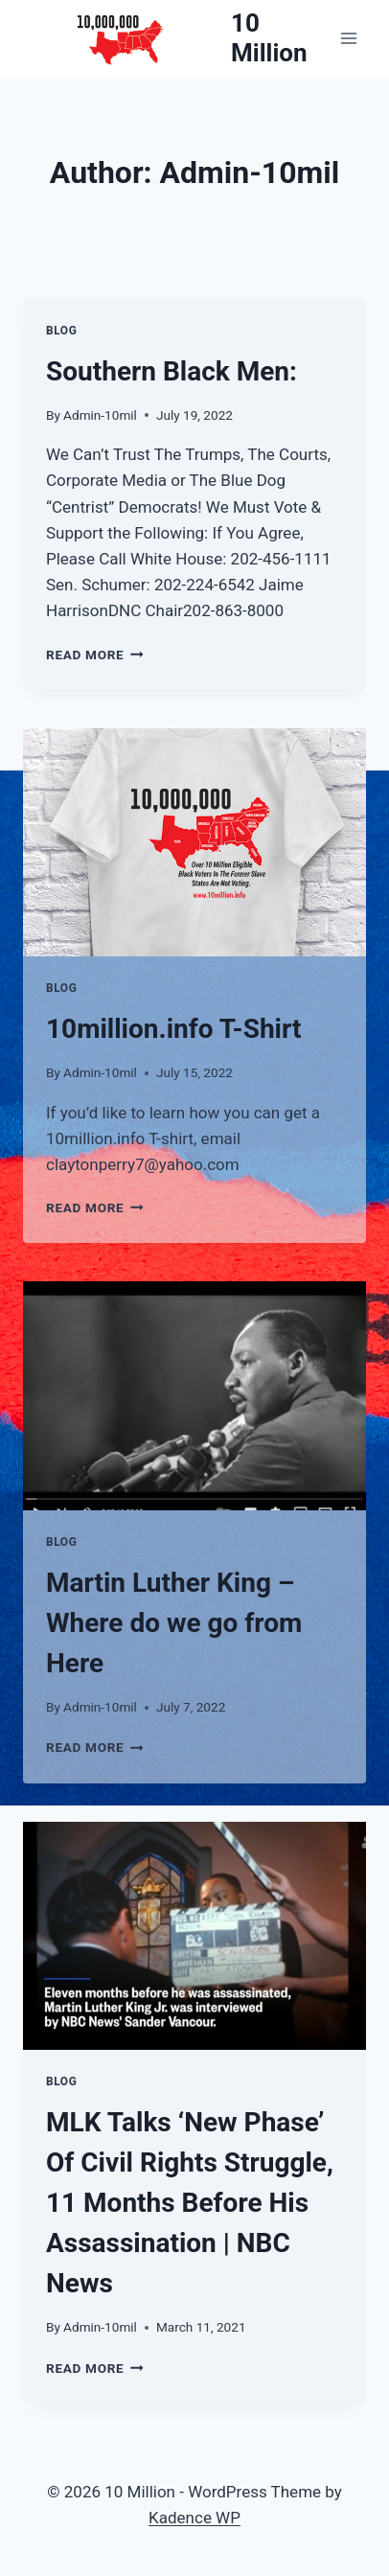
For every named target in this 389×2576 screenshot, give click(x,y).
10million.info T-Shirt (173, 1029)
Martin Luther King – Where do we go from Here (174, 1623)
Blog (61, 330)
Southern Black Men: (171, 371)
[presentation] (194, 842)
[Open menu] (348, 38)
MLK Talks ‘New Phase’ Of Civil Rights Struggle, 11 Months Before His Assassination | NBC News (189, 2202)
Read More (95, 654)
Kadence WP (194, 2517)
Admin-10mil (100, 415)
